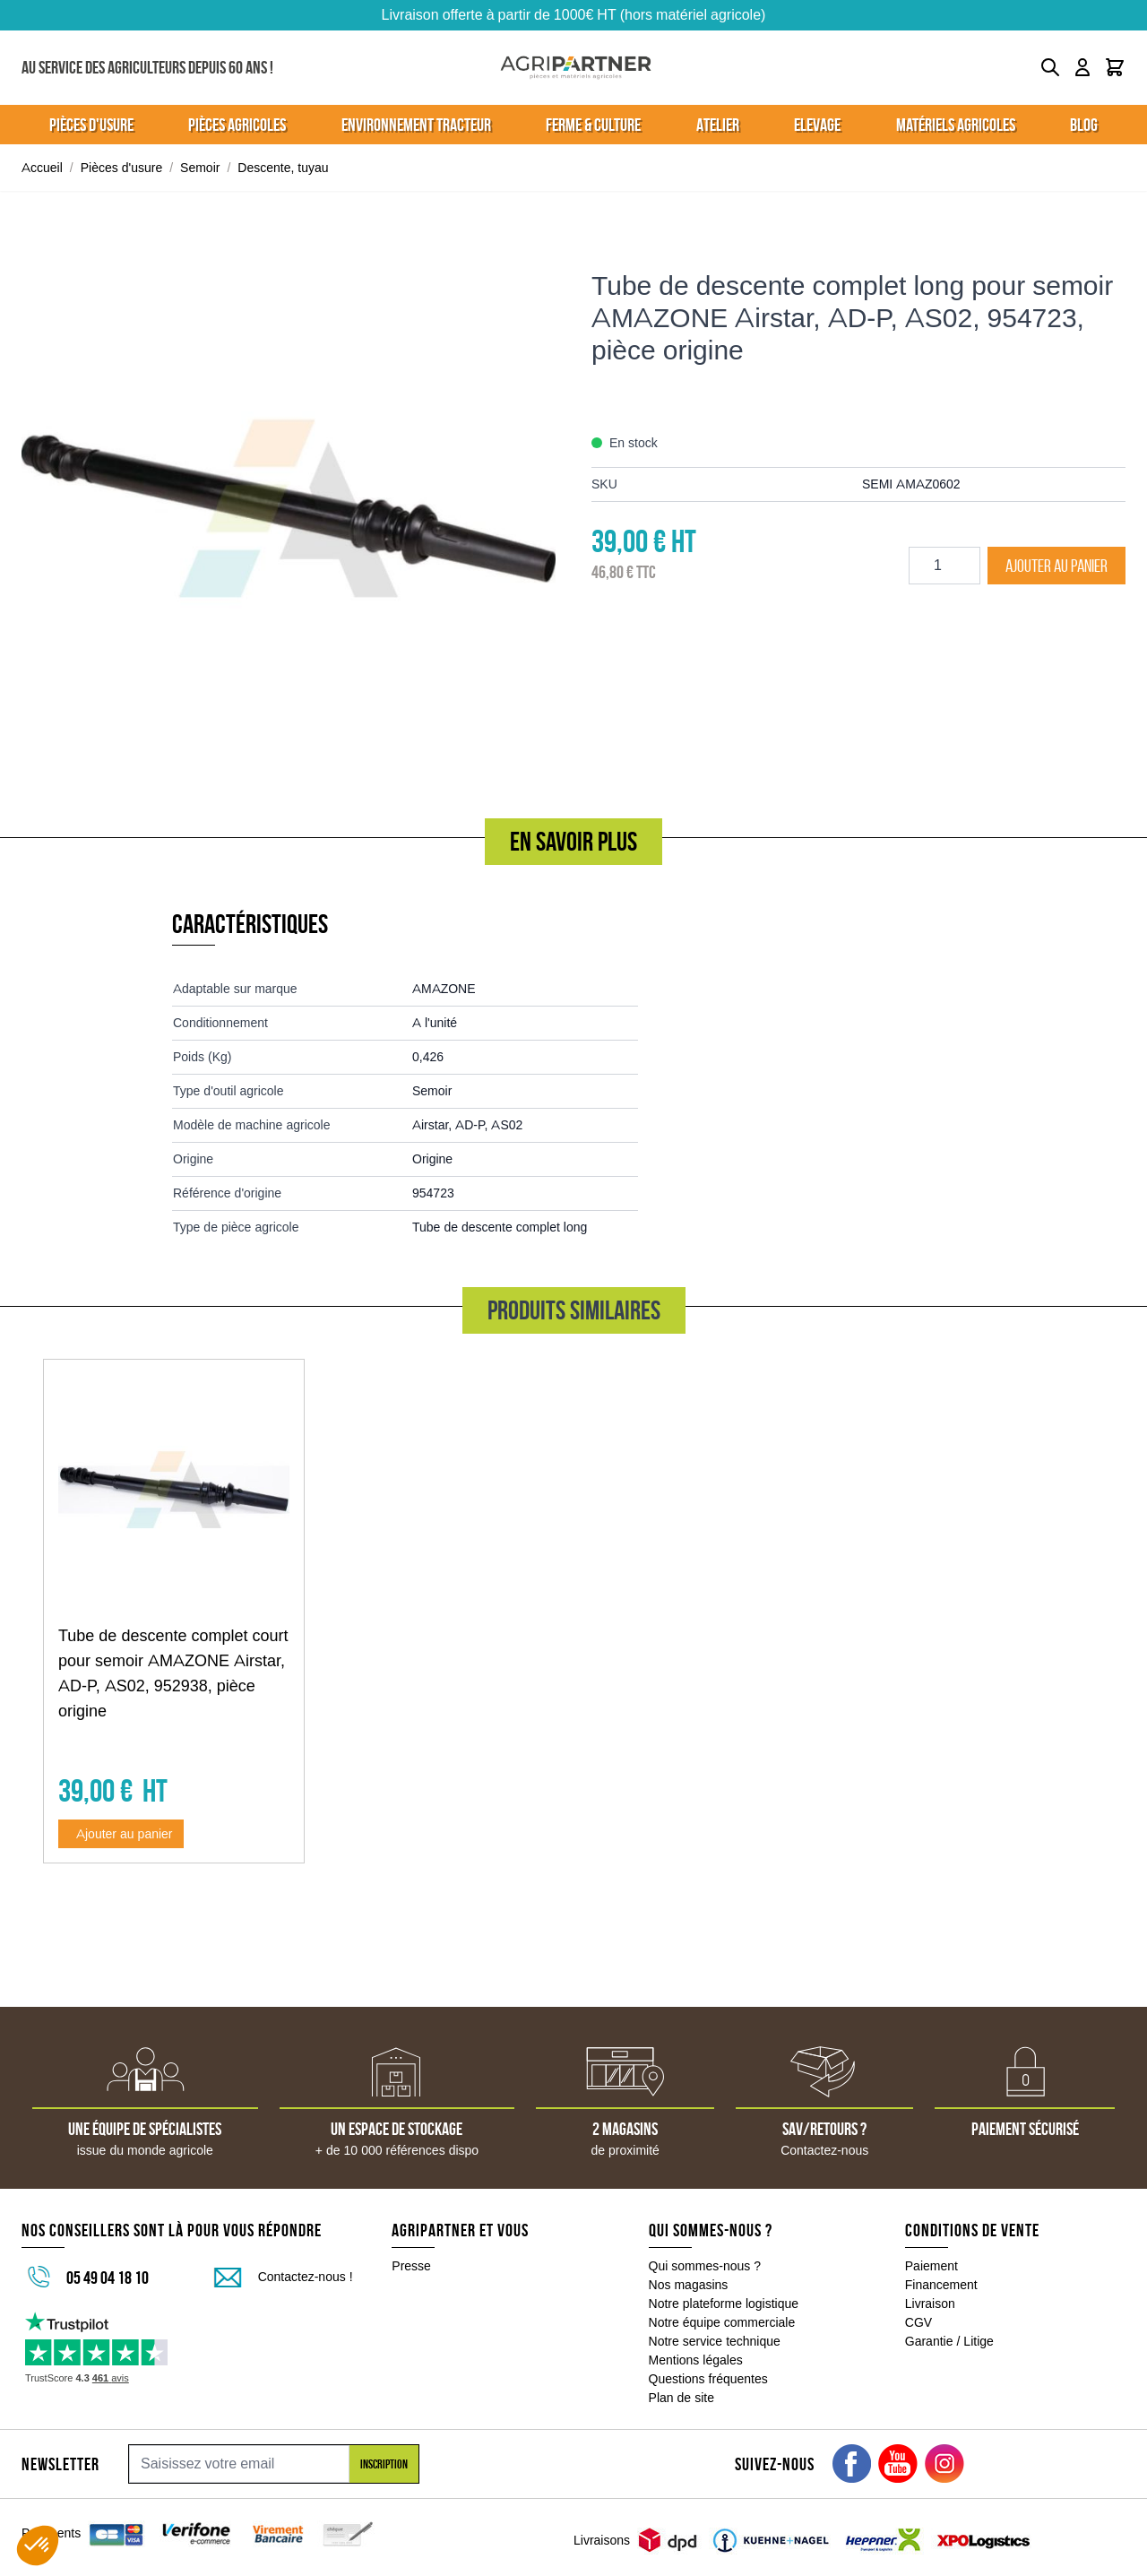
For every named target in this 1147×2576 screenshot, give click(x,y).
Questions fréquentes (708, 2379)
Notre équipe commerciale (722, 2322)
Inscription (384, 2464)
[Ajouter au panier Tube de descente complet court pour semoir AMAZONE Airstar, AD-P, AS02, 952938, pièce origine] (121, 1834)
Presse (411, 2266)
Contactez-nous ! (305, 2277)
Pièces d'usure (122, 168)
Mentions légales (696, 2360)
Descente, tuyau (282, 168)
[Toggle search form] (1050, 67)
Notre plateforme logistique (724, 2303)
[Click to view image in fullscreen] (289, 508)
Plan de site (681, 2398)
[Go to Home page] (575, 67)
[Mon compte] (1082, 67)
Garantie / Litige (949, 2341)
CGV (918, 2322)
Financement (941, 2285)
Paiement (931, 2266)
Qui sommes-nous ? (705, 2266)
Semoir (200, 168)
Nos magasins (689, 2285)
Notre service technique (714, 2341)
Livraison (930, 2303)
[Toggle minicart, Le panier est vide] (1114, 67)
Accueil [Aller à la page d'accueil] (42, 168)
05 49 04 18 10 (107, 2277)
